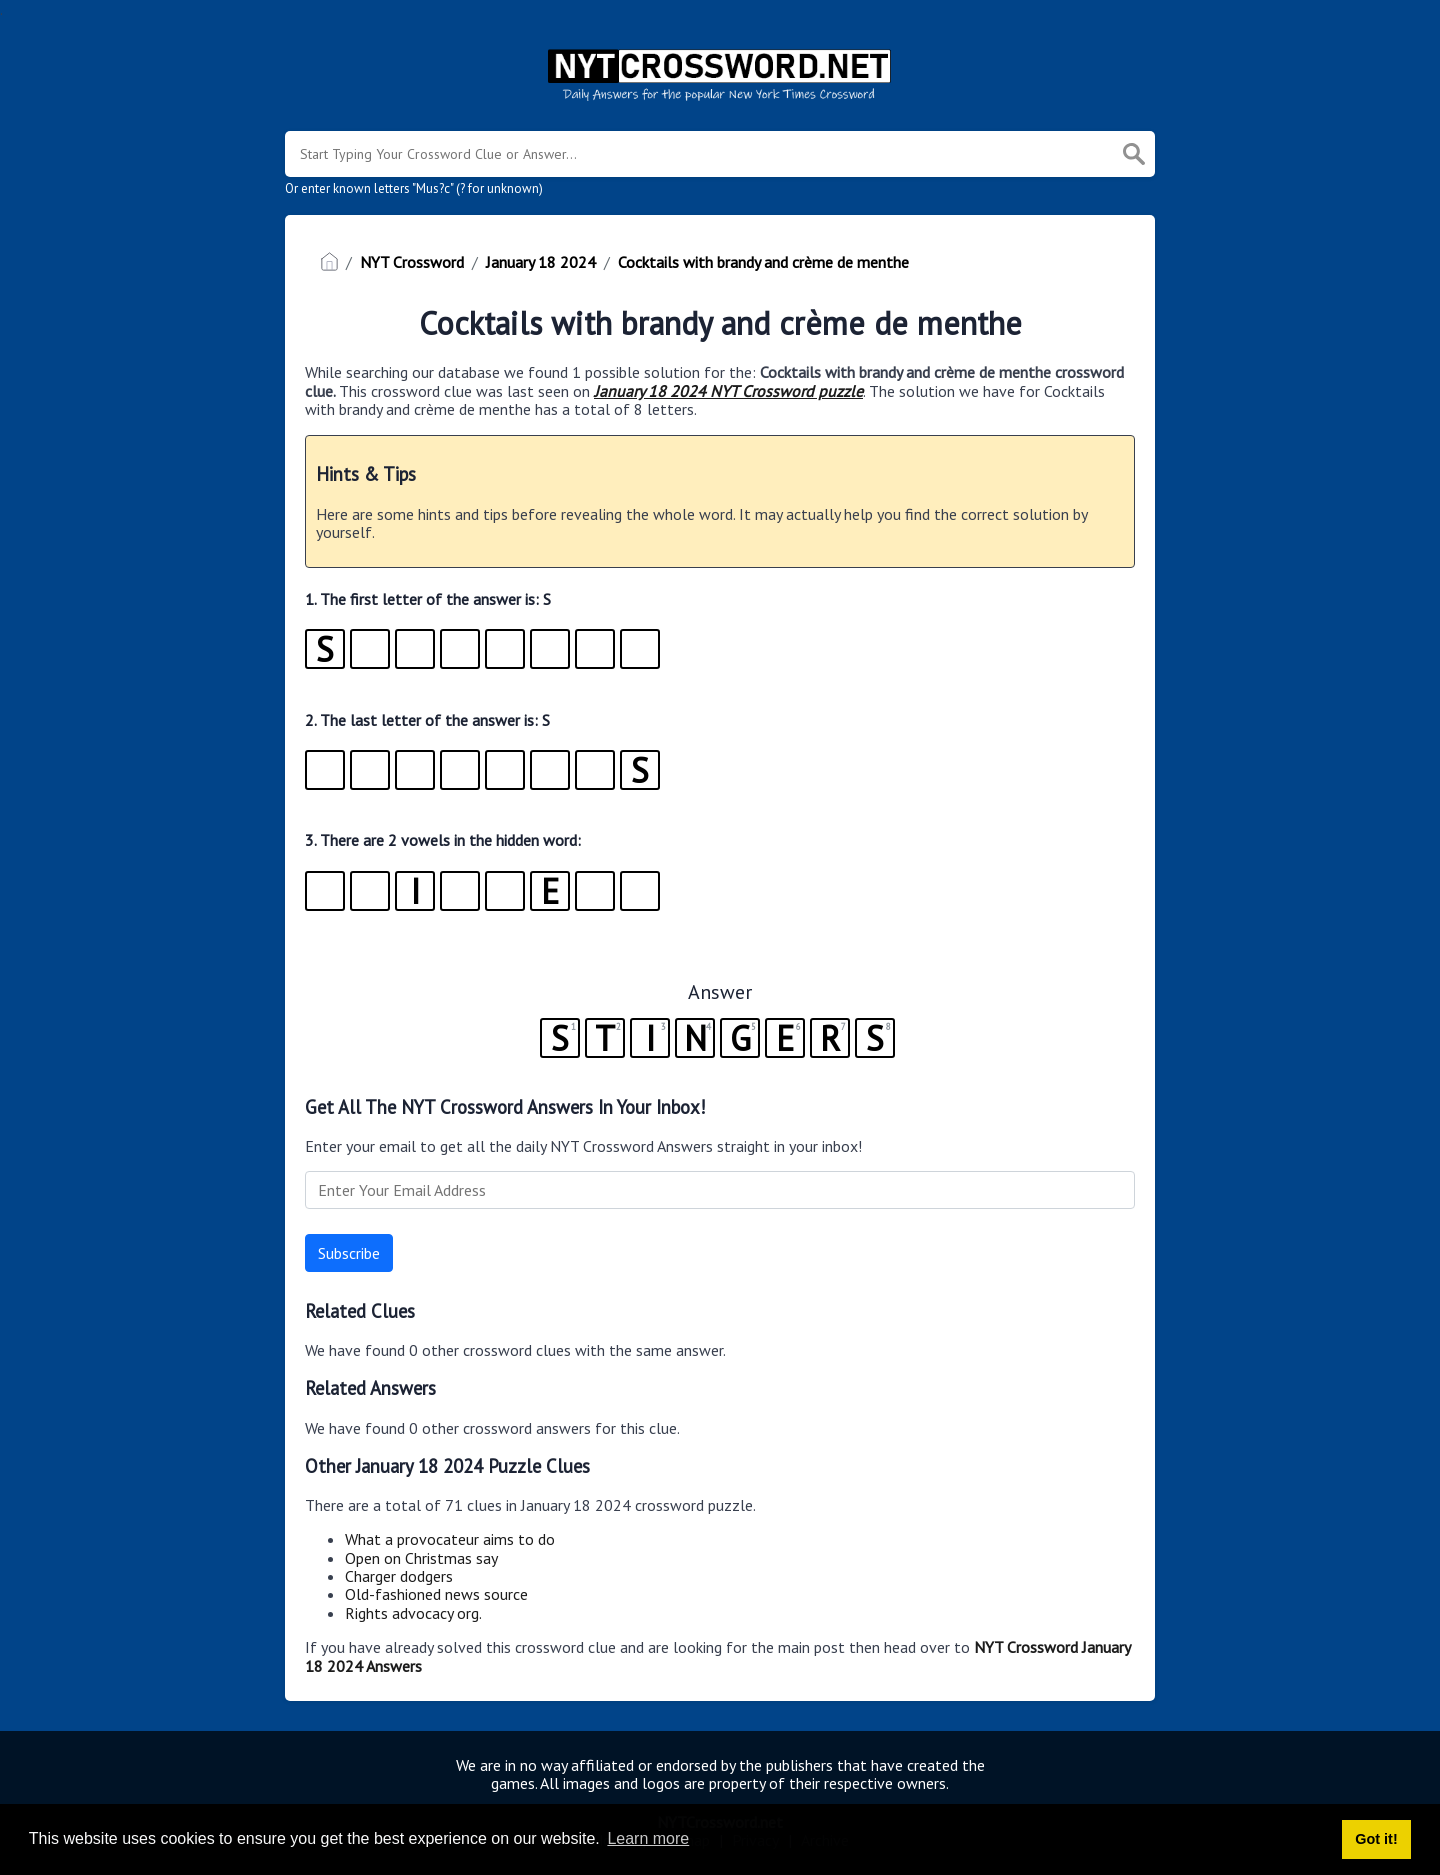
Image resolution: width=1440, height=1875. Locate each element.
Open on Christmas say (421, 1558)
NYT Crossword (412, 262)
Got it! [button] (1376, 1839)
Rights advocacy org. (413, 1613)
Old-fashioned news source (436, 1594)
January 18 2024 (541, 262)
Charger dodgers (399, 1576)
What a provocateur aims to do (450, 1539)
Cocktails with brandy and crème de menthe (763, 262)
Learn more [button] (648, 1838)
